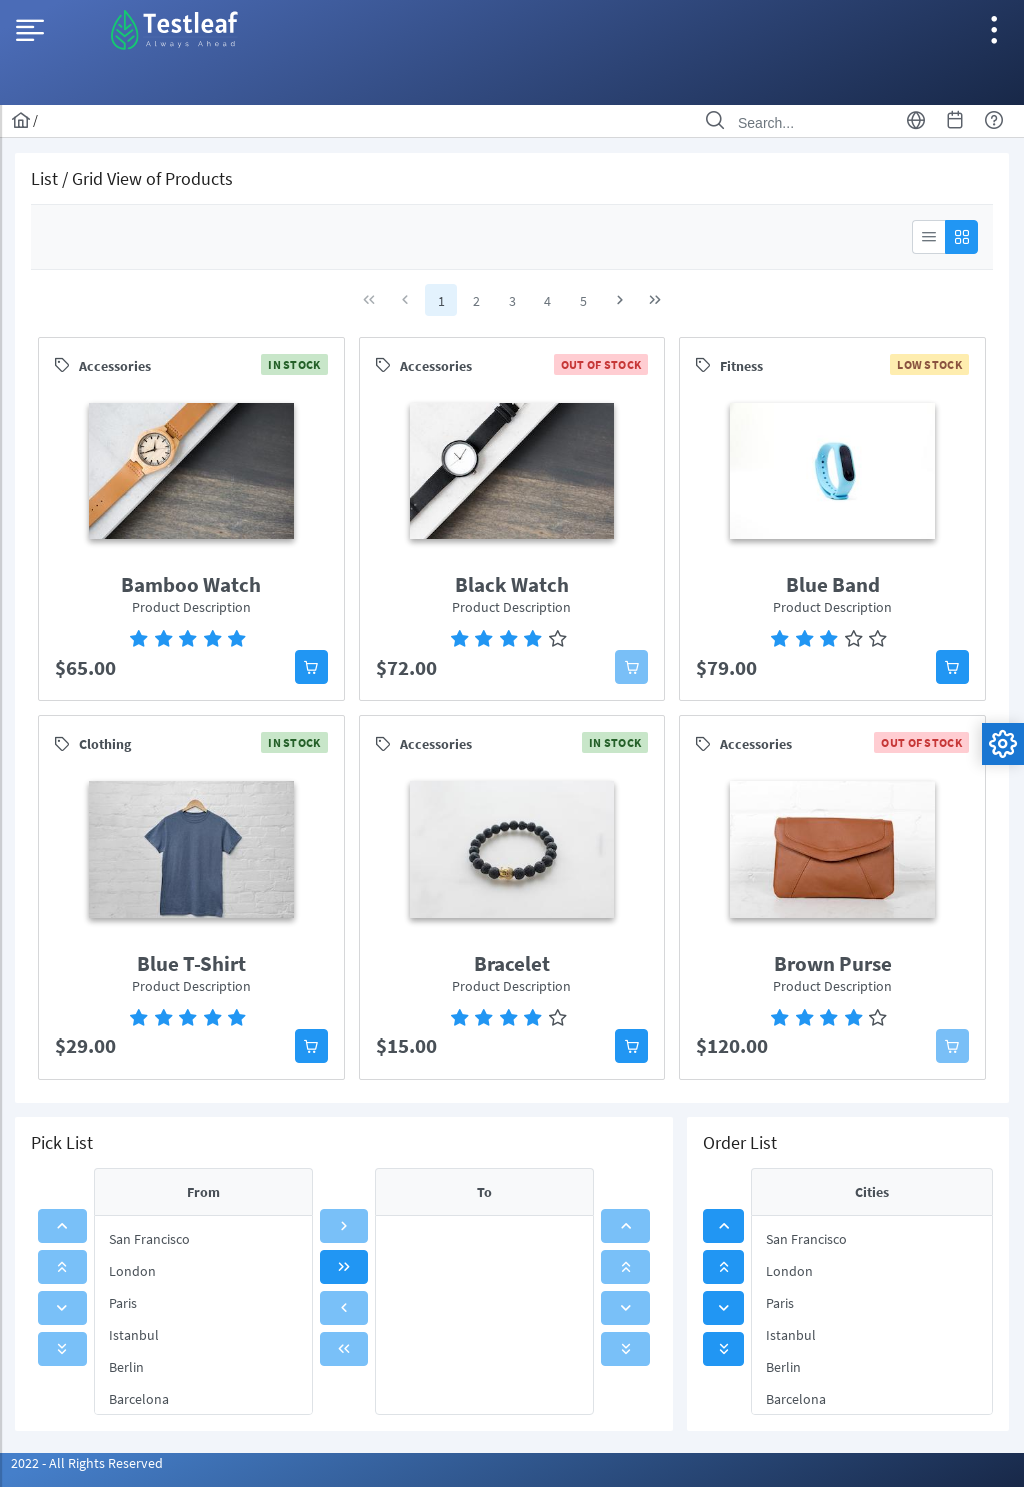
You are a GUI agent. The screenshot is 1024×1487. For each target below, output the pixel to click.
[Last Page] (655, 300)
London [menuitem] (132, 1271)
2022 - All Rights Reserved (87, 1463)
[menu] (203, 1315)
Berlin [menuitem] (126, 1367)
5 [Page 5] (583, 301)
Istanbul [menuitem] (134, 1335)
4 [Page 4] (547, 301)
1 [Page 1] (441, 301)
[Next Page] (620, 300)
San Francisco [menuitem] (149, 1239)
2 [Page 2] (476, 301)
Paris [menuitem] (123, 1303)
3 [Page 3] (512, 301)
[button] (311, 667)
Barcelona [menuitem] (139, 1399)
